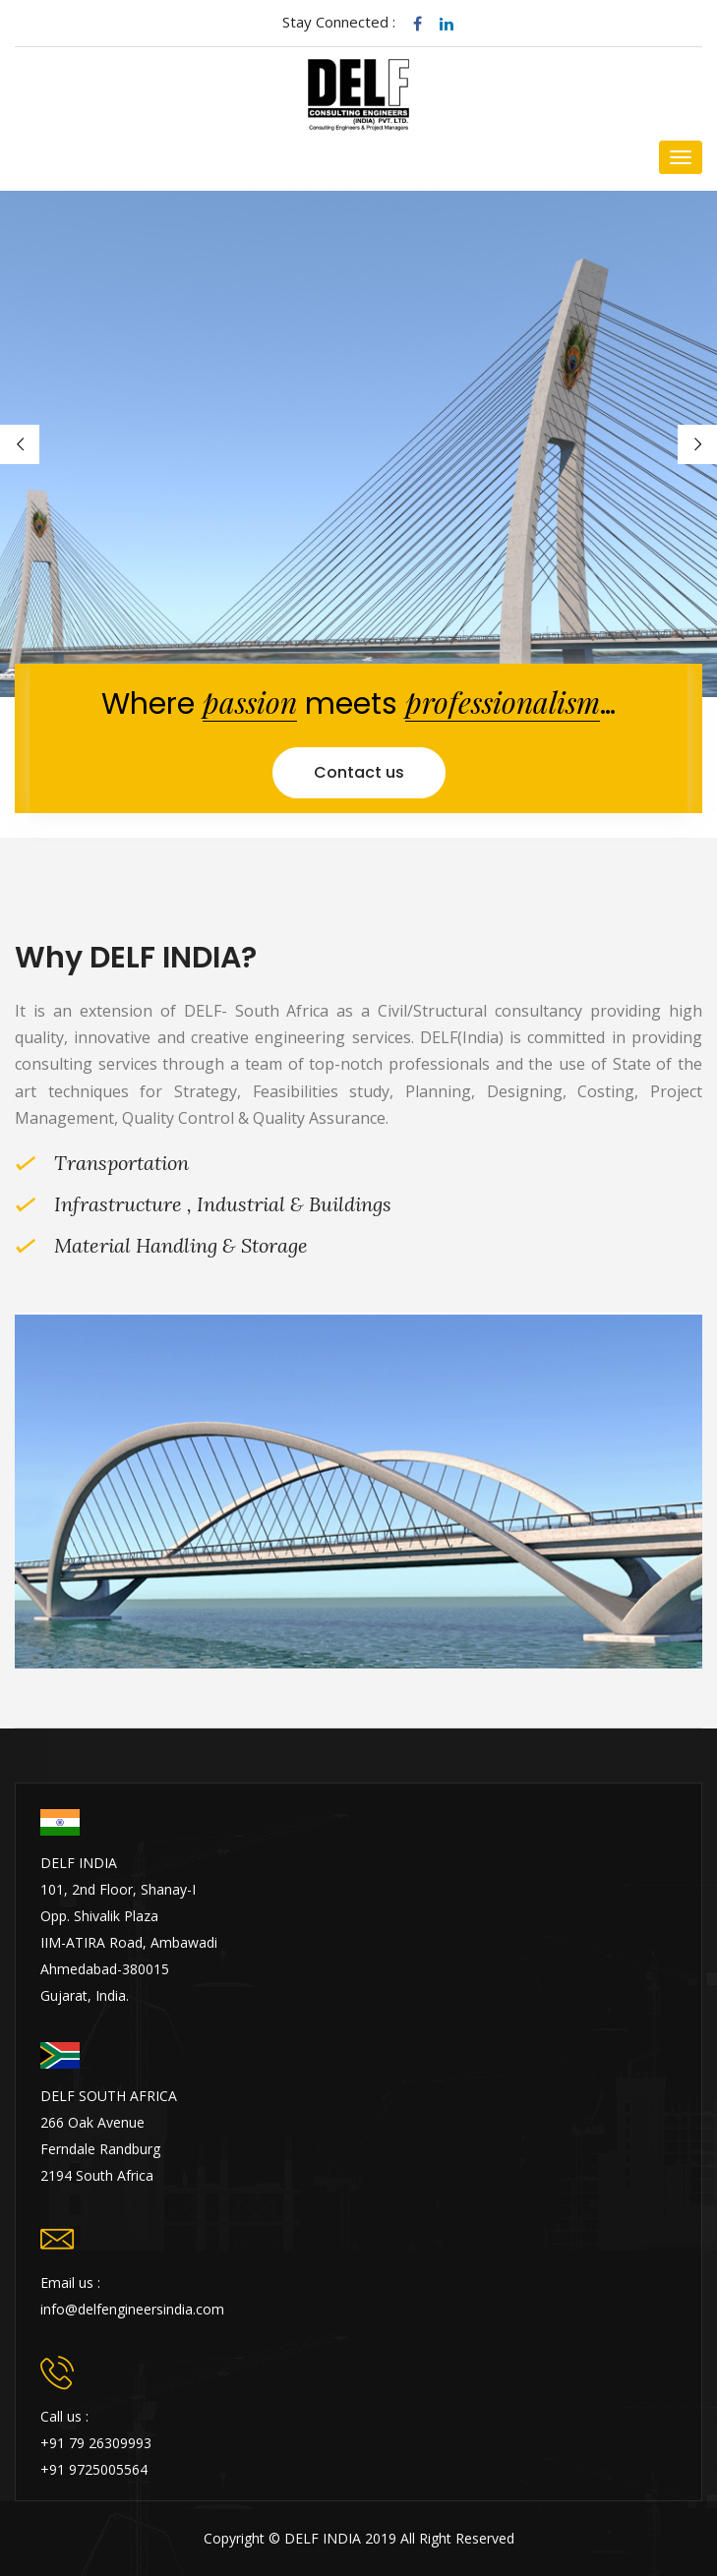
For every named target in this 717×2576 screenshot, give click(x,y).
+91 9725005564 (94, 2469)
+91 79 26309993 (95, 2442)
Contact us (359, 772)
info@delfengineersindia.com (132, 2309)
